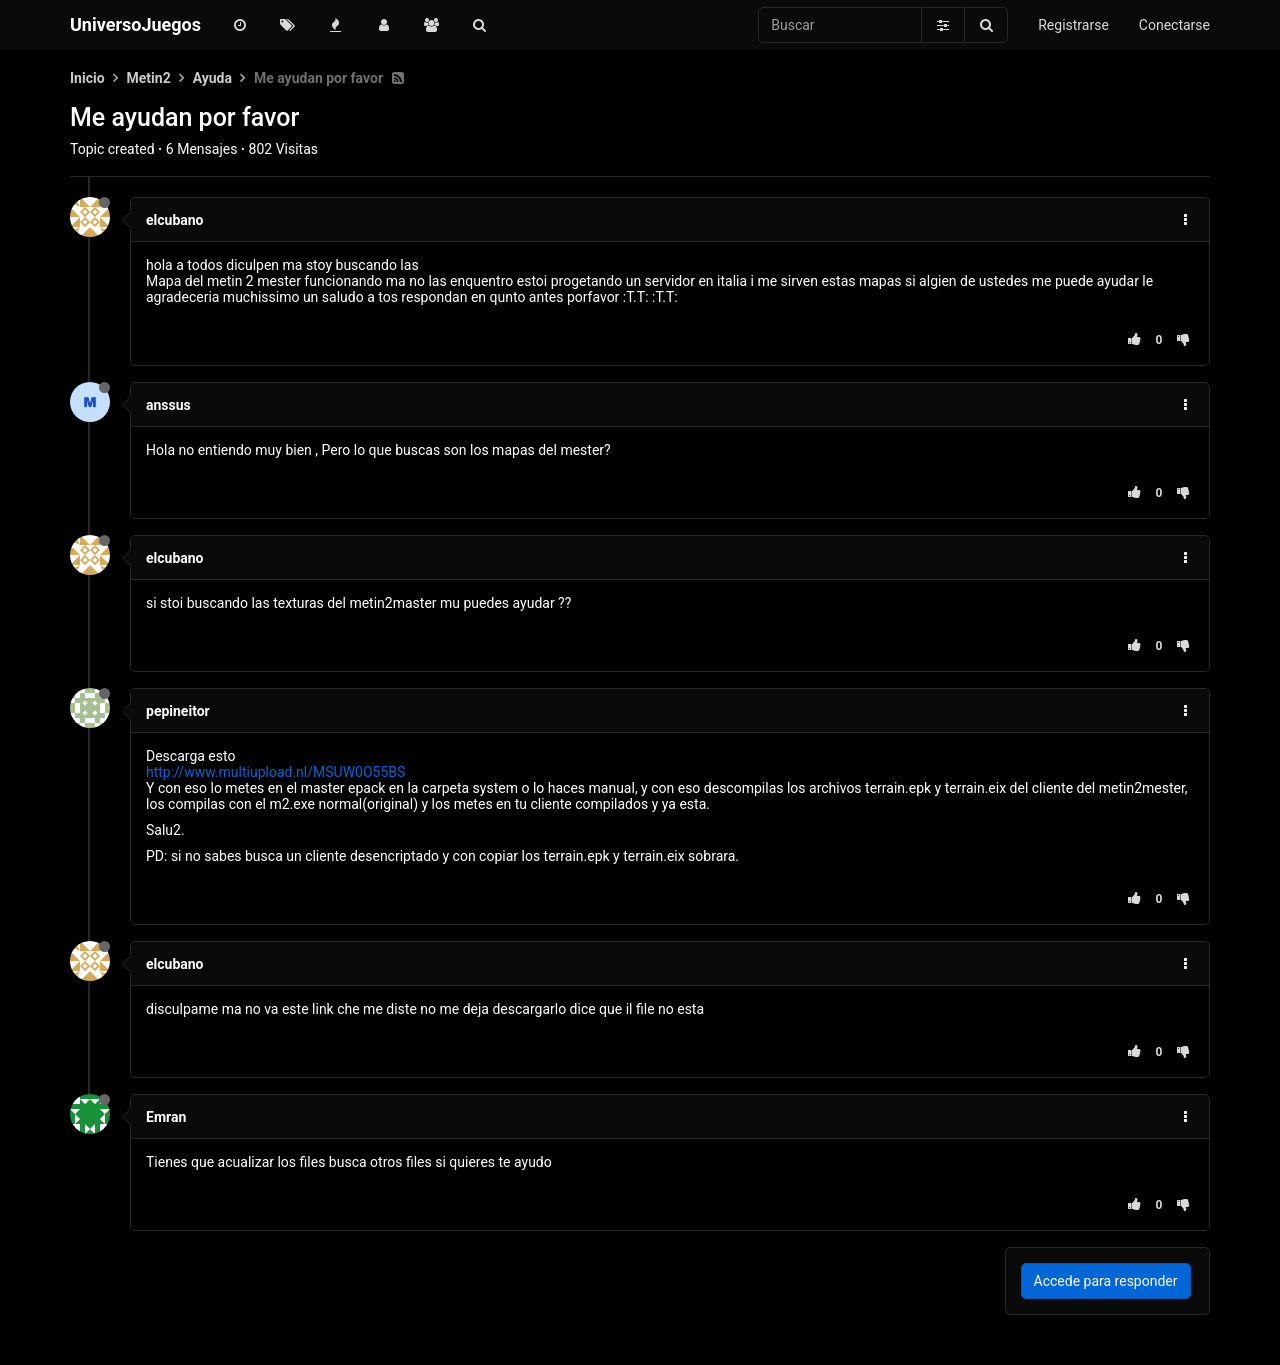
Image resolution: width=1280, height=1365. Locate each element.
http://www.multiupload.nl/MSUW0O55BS (275, 772)
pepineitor (178, 711)
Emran (166, 1117)
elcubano (175, 220)
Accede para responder (1106, 1281)
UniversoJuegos (135, 24)
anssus (168, 405)
